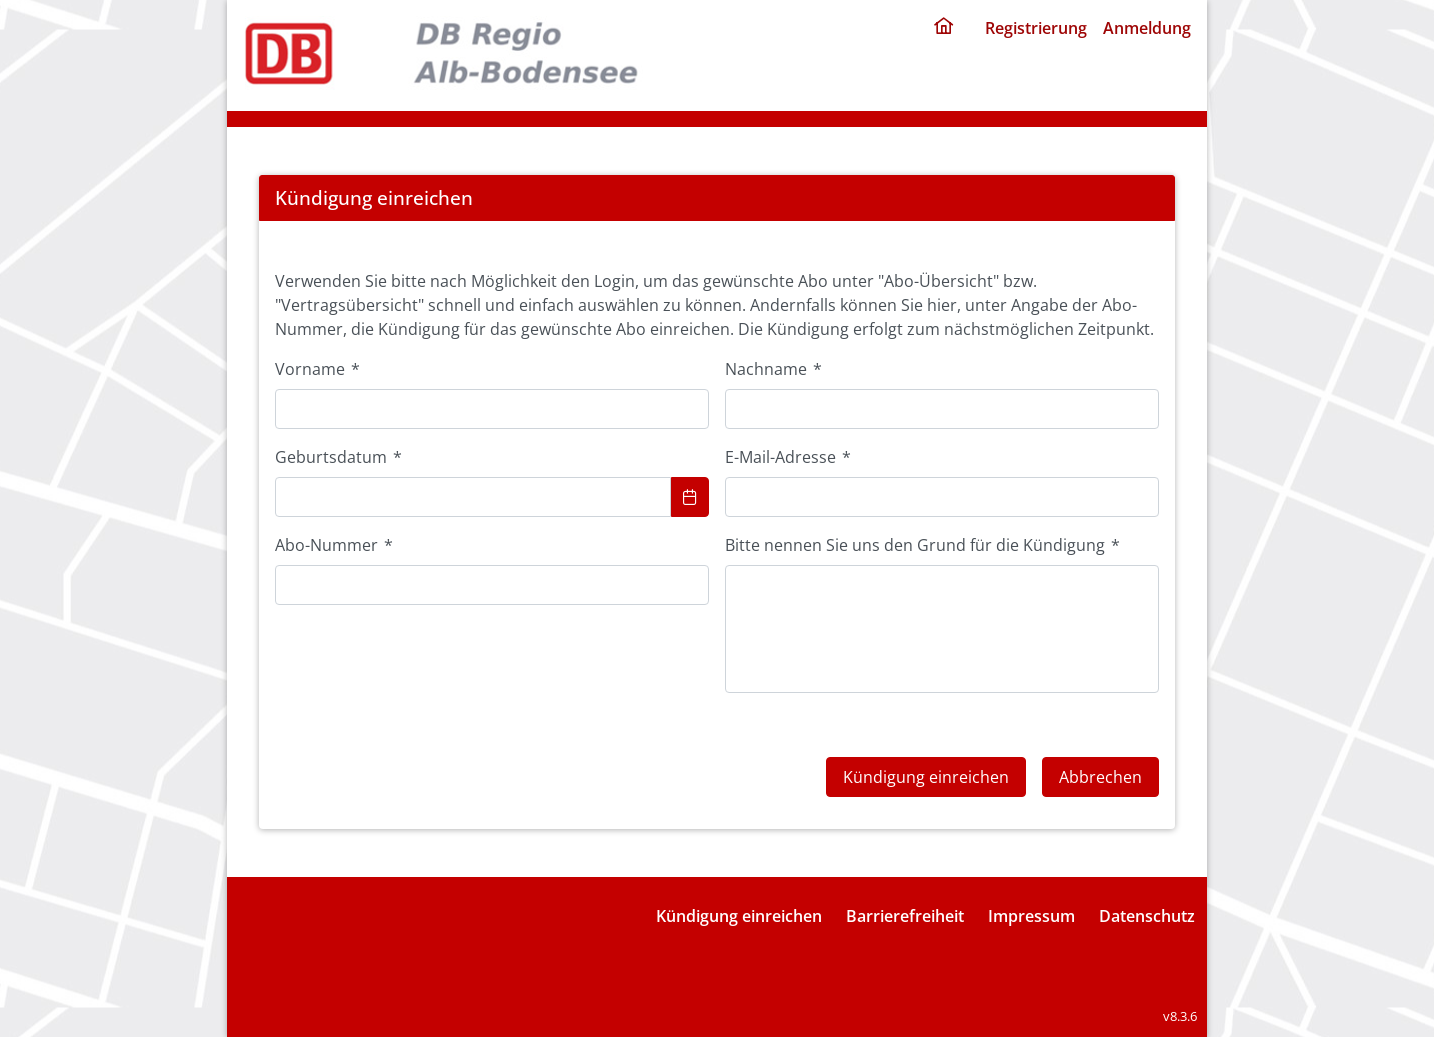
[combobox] (473, 497)
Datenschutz (1147, 916)
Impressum (1031, 916)
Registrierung (1036, 28)
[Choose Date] (690, 497)
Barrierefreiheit (905, 916)
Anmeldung (1147, 28)
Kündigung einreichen (739, 916)
